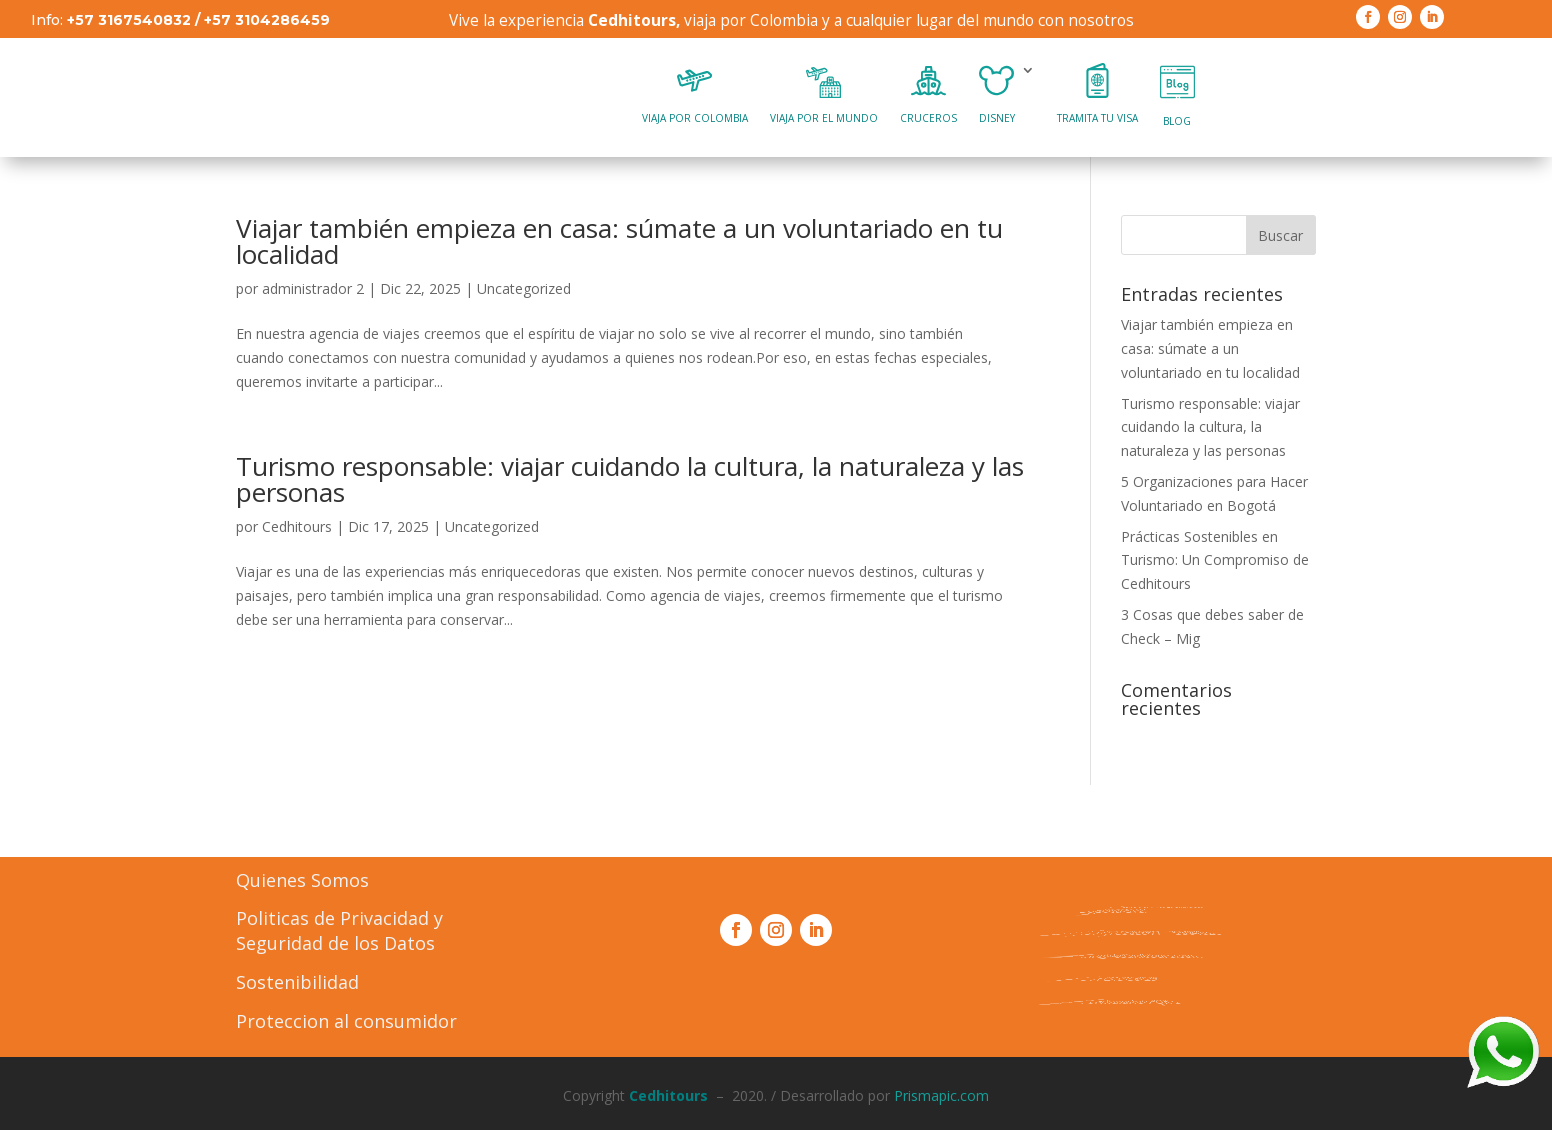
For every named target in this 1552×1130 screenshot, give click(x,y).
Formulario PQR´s (1119, 1001)
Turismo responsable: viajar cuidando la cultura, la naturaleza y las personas (630, 479)
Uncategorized (524, 288)
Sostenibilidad (297, 982)
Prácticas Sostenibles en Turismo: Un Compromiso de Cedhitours (1215, 560)
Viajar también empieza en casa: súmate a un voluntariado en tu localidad (619, 241)
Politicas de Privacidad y (339, 918)
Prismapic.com (941, 1095)
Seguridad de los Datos (335, 943)
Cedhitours (297, 526)
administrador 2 (313, 288)
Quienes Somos (302, 880)
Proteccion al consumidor (346, 1021)
